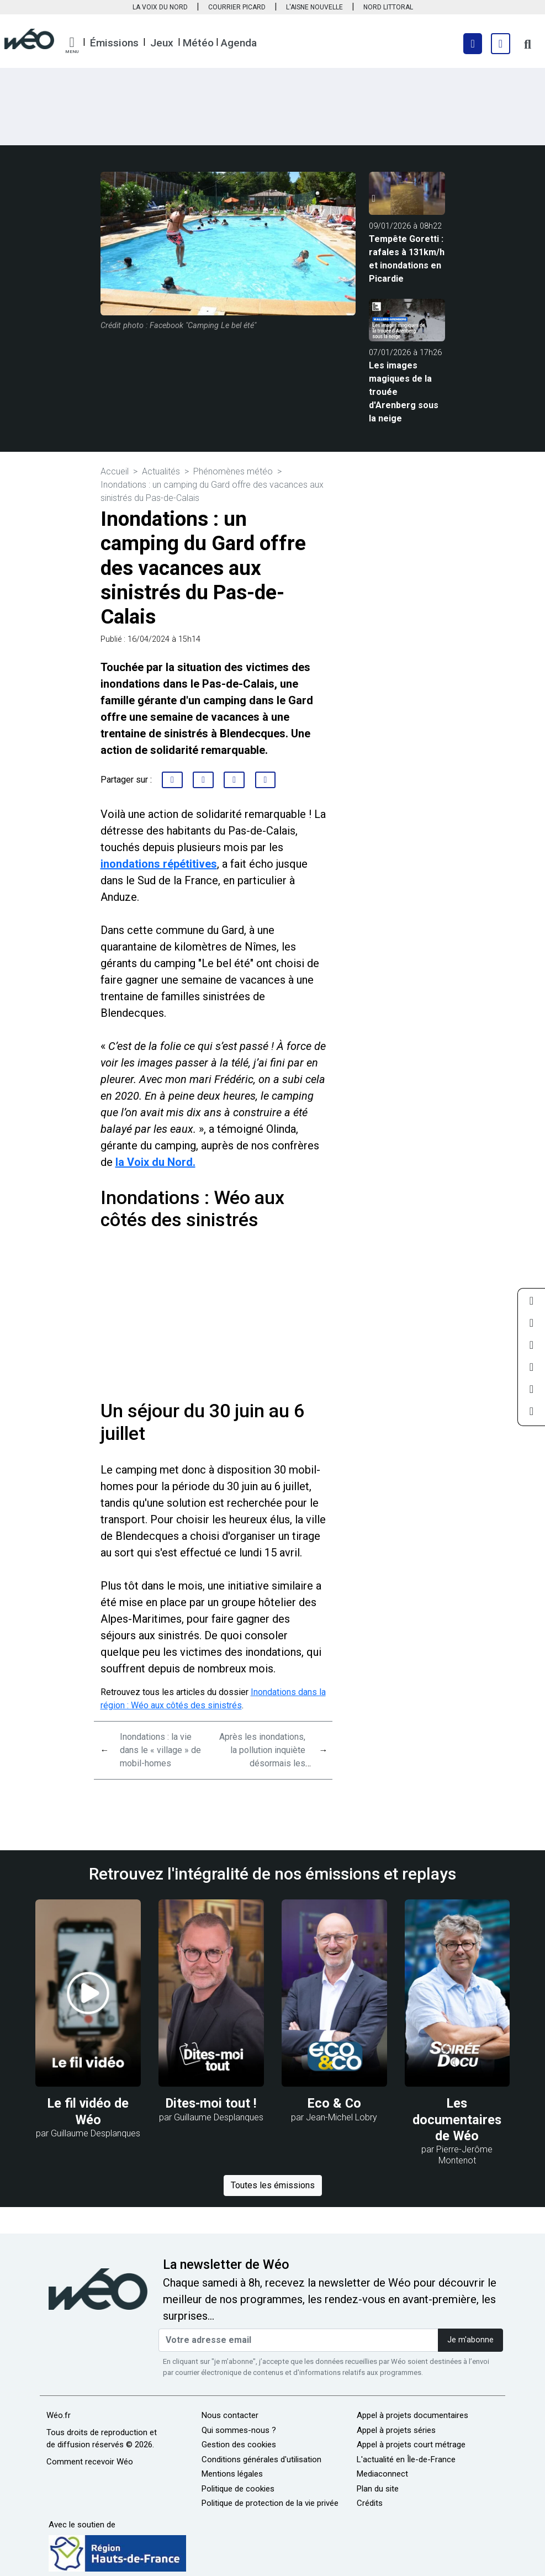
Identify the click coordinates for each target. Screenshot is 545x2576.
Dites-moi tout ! (211, 2103)
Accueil (114, 471)
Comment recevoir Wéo (89, 2462)
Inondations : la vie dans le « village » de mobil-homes (160, 1750)
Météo (198, 42)
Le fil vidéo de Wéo (88, 2111)
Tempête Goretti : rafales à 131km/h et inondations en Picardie (407, 259)
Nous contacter (230, 2415)
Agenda (239, 42)
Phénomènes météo (233, 471)
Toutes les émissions (273, 2185)
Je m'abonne (470, 2340)
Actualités (161, 471)
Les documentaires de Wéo (456, 2119)
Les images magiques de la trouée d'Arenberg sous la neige (403, 392)
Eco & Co (334, 2103)
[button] (71, 45)
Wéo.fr (58, 2415)
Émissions (114, 42)
